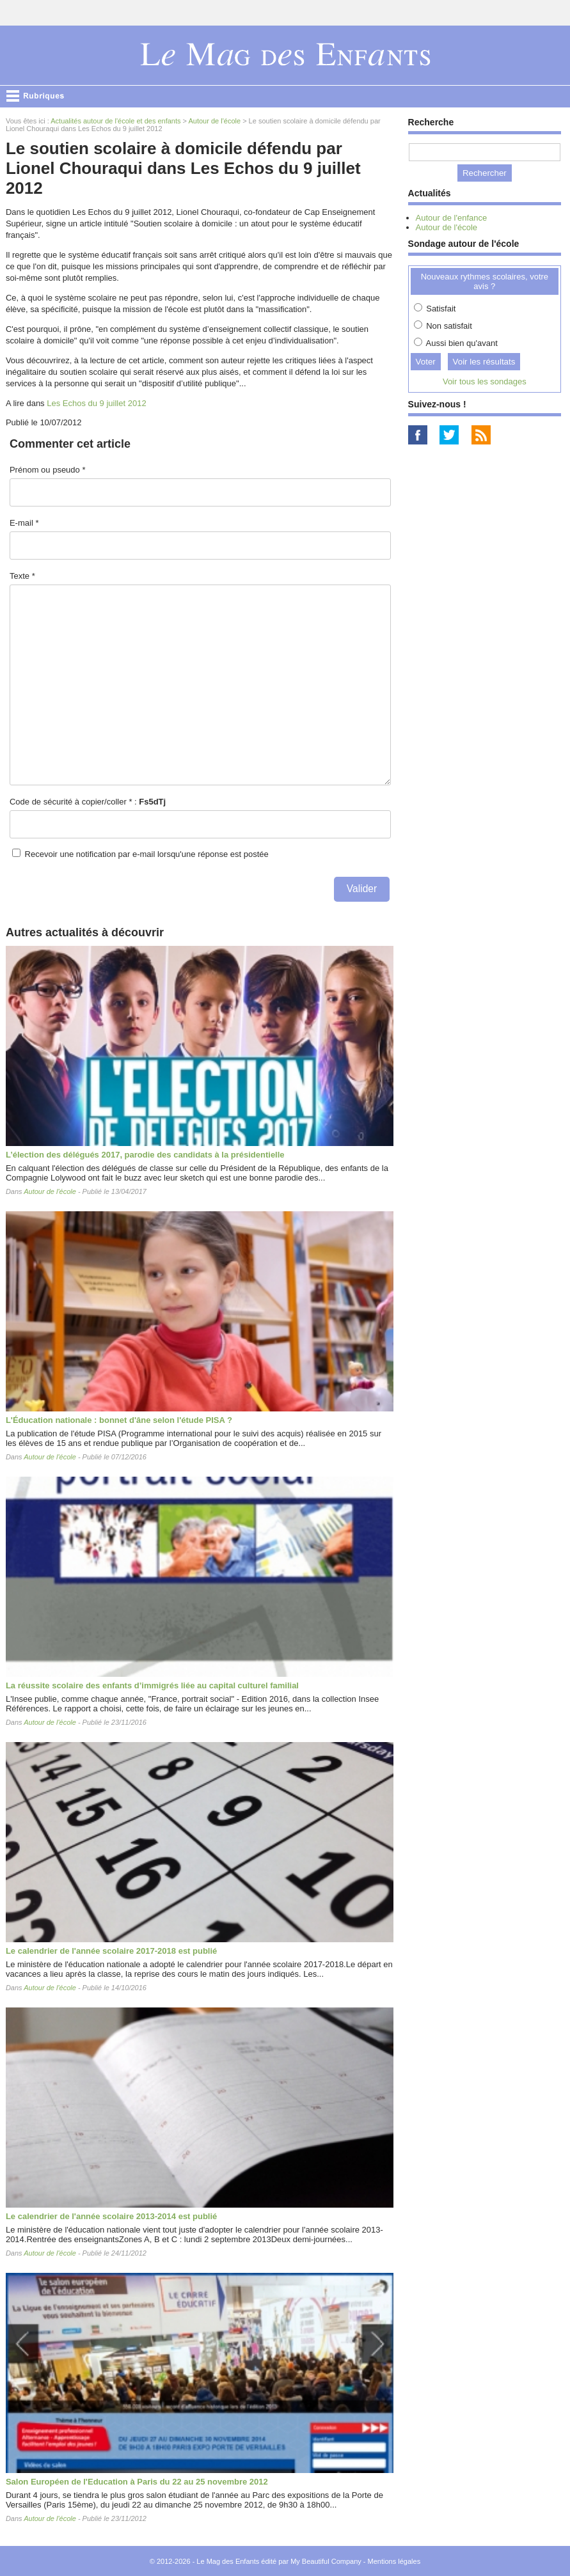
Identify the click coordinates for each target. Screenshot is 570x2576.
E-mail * (24, 523)
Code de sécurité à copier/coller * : (88, 801)
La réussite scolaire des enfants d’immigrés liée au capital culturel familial (152, 1685)
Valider (362, 888)
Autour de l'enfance (451, 218)
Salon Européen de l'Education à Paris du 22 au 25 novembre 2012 (137, 2481)
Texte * (22, 576)
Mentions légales (394, 2561)
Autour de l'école (214, 121)
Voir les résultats (484, 361)
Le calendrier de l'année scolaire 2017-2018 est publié (111, 1951)
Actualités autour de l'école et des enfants (115, 121)
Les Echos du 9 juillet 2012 (96, 403)
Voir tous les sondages (484, 381)
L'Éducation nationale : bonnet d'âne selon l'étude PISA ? (119, 1420)
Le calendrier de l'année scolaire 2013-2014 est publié (111, 2216)
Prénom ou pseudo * (48, 470)
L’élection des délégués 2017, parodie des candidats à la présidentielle (145, 1154)
